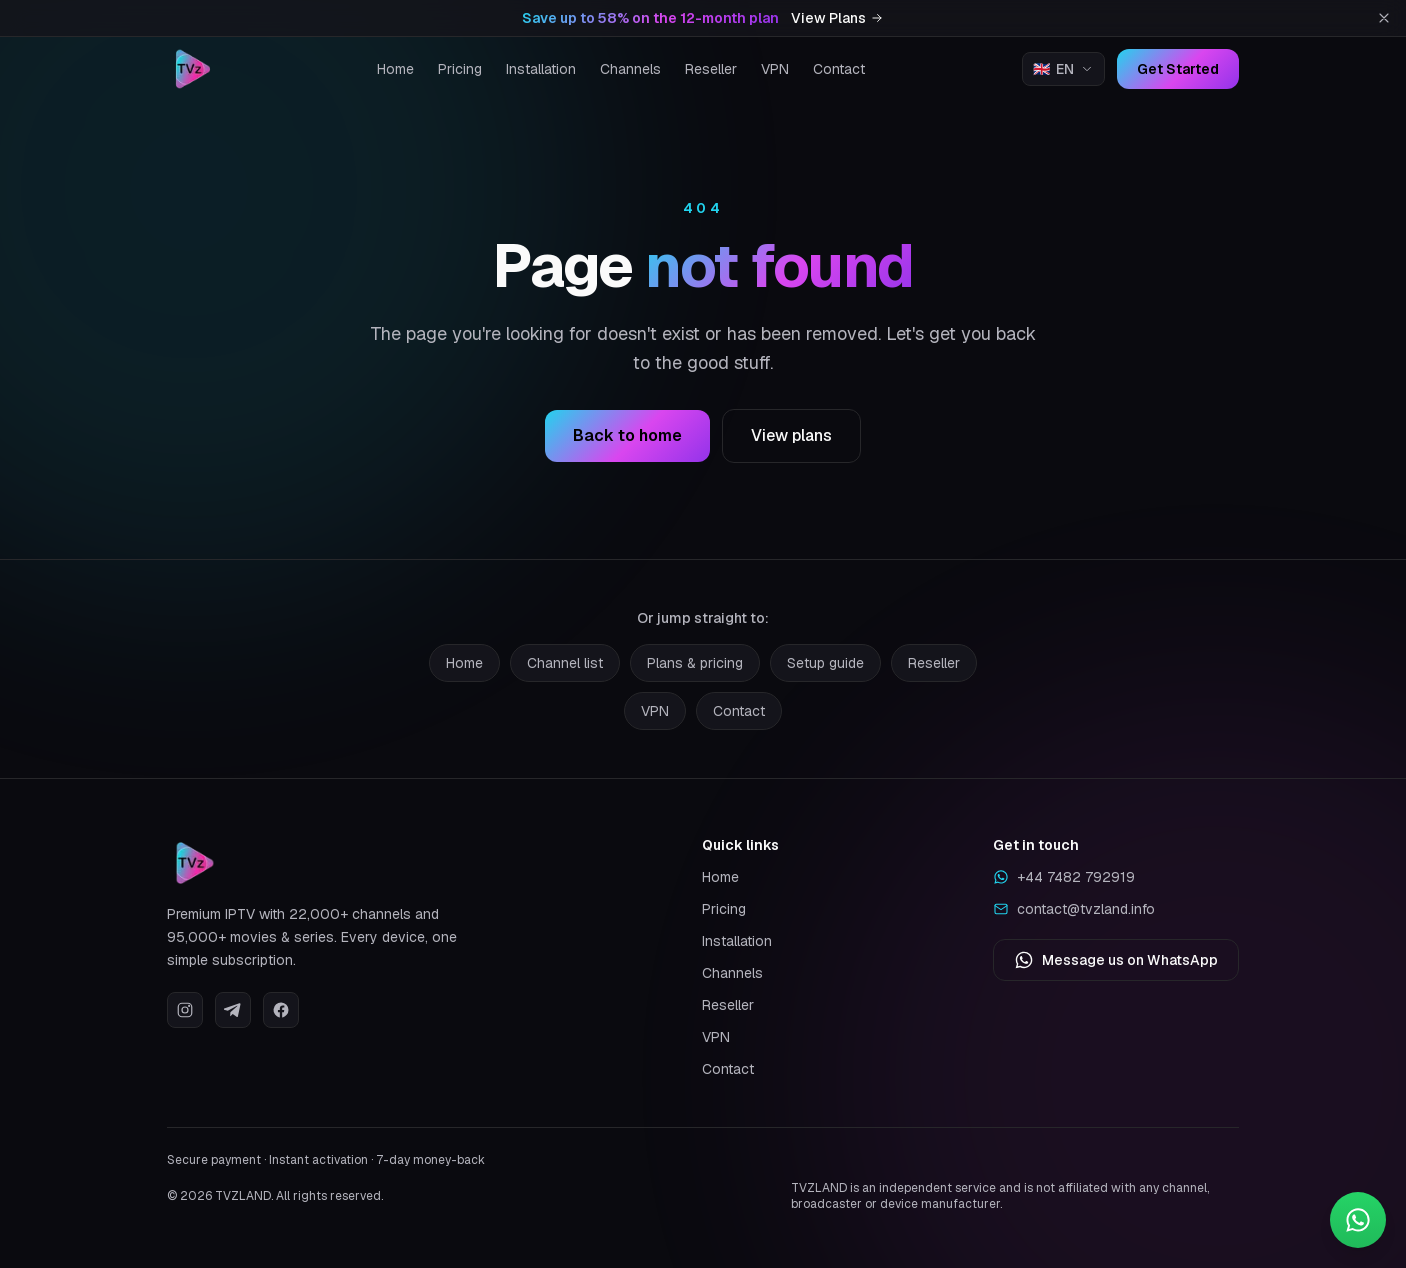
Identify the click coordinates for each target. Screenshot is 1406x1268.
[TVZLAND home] (193, 69)
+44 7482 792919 (1064, 877)
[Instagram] (185, 1010)
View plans (791, 436)
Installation (541, 69)
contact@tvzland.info (1074, 909)
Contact (839, 69)
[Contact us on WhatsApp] (1358, 1220)
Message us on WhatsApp (1116, 960)
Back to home (627, 436)
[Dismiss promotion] (1384, 18)
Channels (630, 69)
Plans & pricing (695, 663)
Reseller (711, 69)
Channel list (565, 663)
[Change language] (1063, 69)
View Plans (837, 18)
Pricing (460, 69)
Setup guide (825, 663)
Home (395, 69)
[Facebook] (281, 1010)
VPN (775, 69)
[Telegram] (233, 1010)
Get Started (1178, 69)
